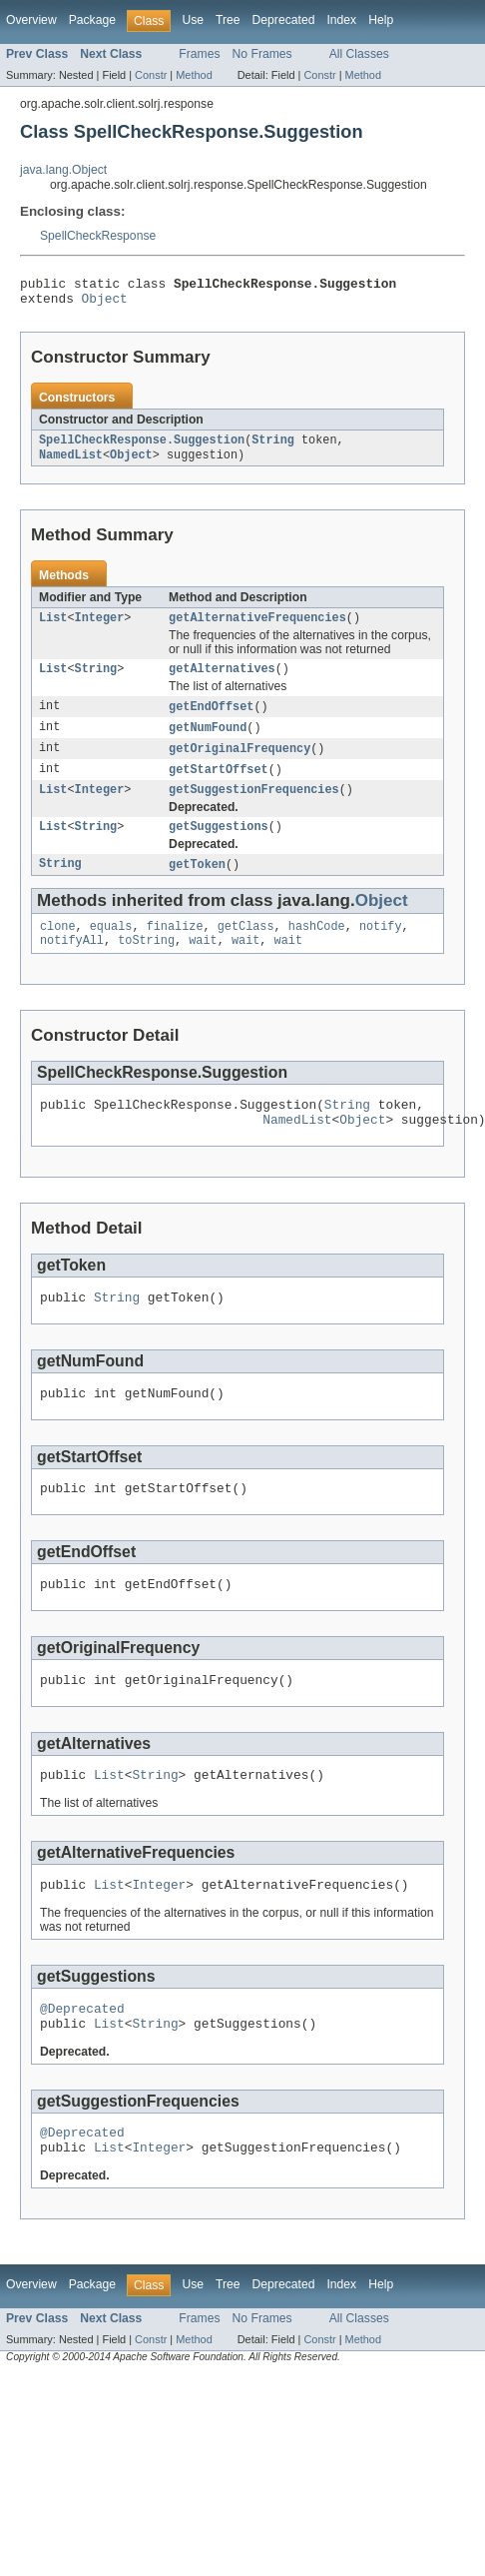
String (272, 447)
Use (193, 20)
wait (203, 966)
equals (111, 950)
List (53, 628)
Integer (100, 628)
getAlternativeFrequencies (257, 628)
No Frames (262, 54)
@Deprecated (82, 2064)
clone (58, 950)
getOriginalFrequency (239, 764)
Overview (31, 20)
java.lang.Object (63, 170)
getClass (246, 950)
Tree (228, 20)
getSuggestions (218, 847)
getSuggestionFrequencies (254, 808)
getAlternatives (222, 681)
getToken (197, 886)
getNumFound (207, 742)
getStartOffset (218, 786)
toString (146, 966)
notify (380, 950)
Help (380, 20)
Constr (151, 75)
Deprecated (283, 20)
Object (105, 304)
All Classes (359, 54)
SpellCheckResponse (98, 236)
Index (341, 20)
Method (194, 75)
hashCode (316, 950)
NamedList (71, 463)
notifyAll (72, 966)
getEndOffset (211, 720)
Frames (199, 54)
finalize (175, 950)
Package (92, 20)
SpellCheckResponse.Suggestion (141, 447)
